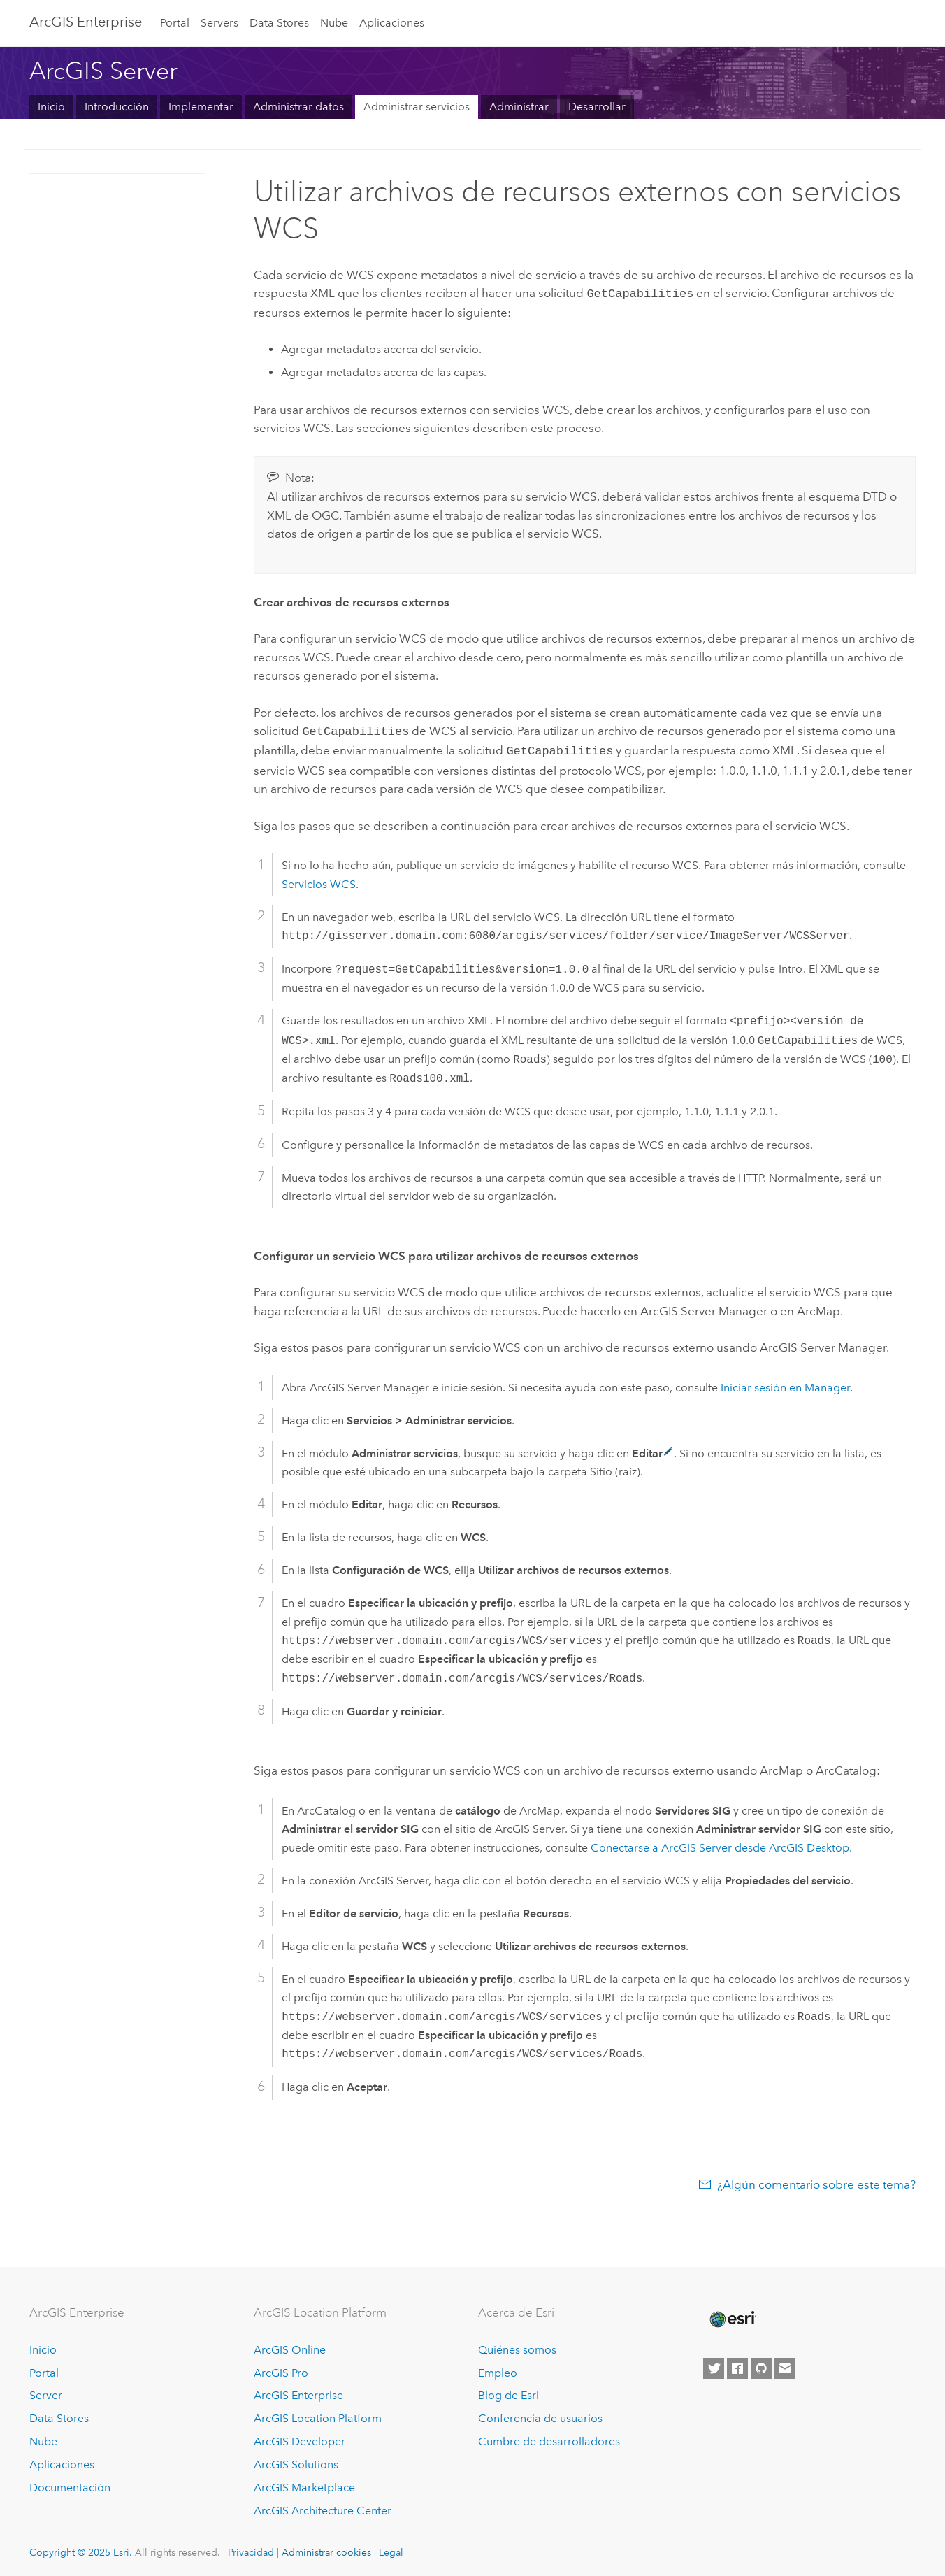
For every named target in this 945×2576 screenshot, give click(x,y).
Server (45, 2391)
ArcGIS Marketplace (304, 2483)
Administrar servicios (416, 106)
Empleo (497, 2368)
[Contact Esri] (784, 2364)
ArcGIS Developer (299, 2437)
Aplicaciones (391, 22)
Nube (334, 22)
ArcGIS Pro (281, 2368)
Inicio (51, 106)
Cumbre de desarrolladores (549, 2437)
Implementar (200, 106)
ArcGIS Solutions (296, 2460)
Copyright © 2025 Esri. (80, 2548)
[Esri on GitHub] (761, 2364)
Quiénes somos (517, 2345)
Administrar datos (298, 106)
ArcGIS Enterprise (85, 21)
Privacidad (251, 2548)
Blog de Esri (508, 2391)
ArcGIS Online (290, 2345)
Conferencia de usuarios (540, 2414)
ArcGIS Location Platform (318, 2414)
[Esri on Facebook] (737, 2364)
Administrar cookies (326, 2548)
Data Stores (279, 22)
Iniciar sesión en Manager (785, 1383)
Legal (391, 2548)
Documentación (69, 2483)
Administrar (519, 106)
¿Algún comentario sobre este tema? (816, 2180)
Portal (174, 22)
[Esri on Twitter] (713, 2364)
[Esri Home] (731, 2315)
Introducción (117, 106)
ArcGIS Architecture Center (322, 2506)
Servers (219, 22)
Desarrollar (597, 106)
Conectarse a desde (720, 1843)
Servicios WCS (319, 880)
